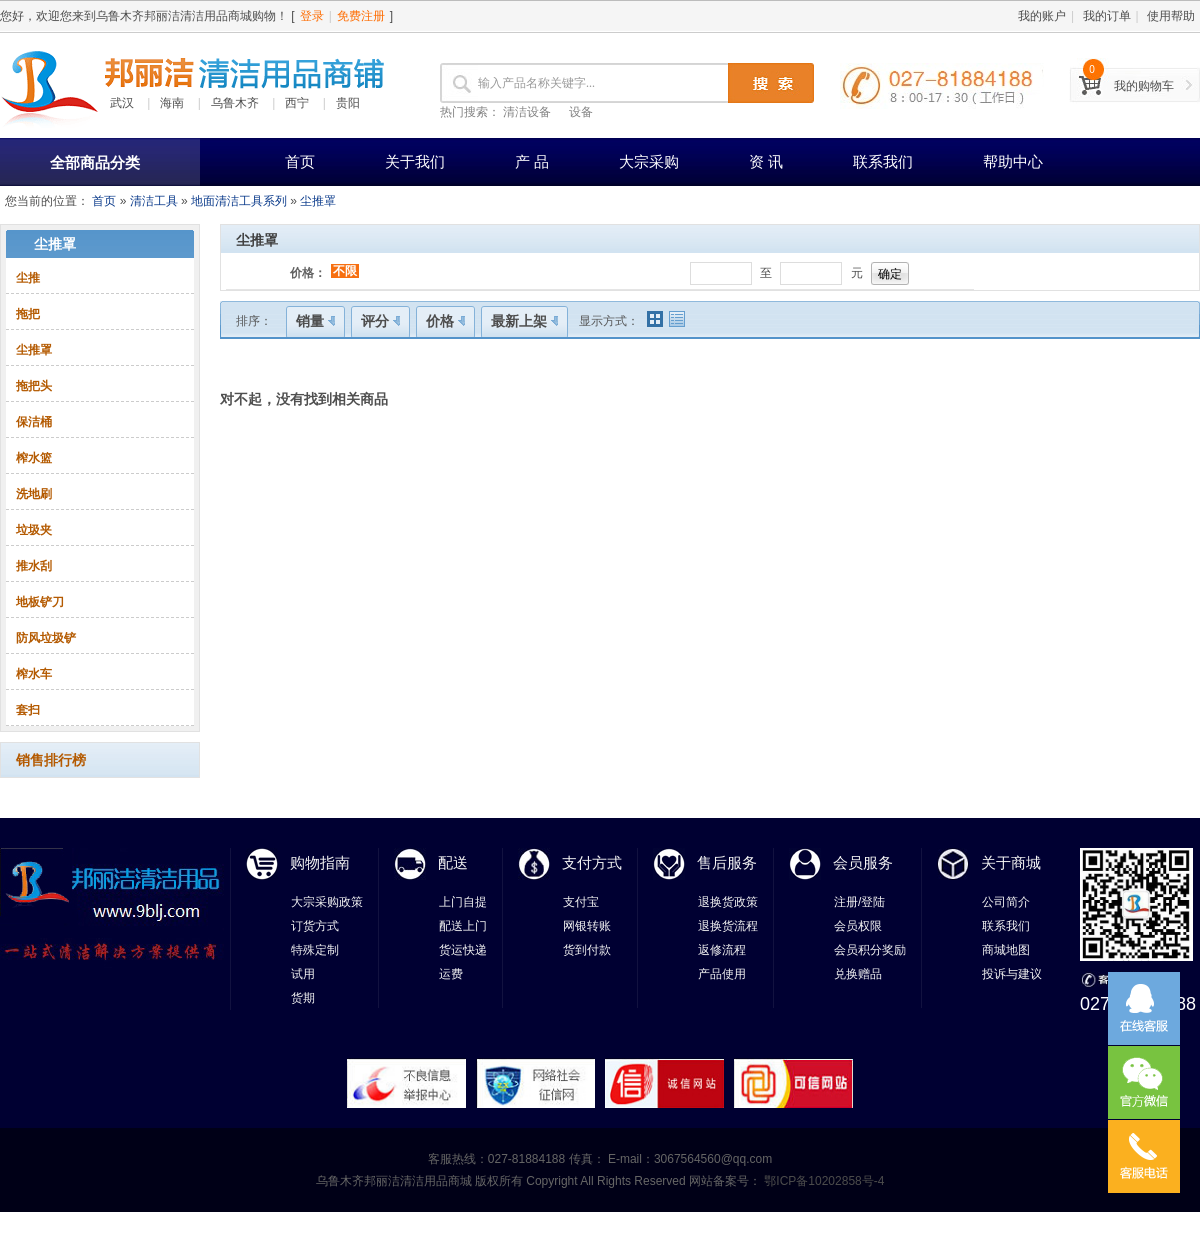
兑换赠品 (858, 974)
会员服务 (863, 862)
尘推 (28, 278)
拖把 (28, 314)
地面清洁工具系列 (239, 201)
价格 (445, 321)
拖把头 (34, 386)
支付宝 (581, 902)
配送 (453, 862)
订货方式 (315, 926)
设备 (581, 112)
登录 (312, 16)
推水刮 (34, 566)
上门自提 (463, 902)
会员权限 (858, 926)
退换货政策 (728, 902)
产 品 (532, 161)
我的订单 (1107, 16)
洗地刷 (34, 494)
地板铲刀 (40, 602)
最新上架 (524, 321)
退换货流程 (728, 926)
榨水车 (34, 674)
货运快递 (463, 950)
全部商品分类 (95, 162)
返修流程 (722, 950)
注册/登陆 (859, 902)
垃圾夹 (34, 530)
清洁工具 (154, 201)
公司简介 (1006, 902)
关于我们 (415, 161)
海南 (172, 103)
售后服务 (727, 862)
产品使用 (722, 974)
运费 (451, 974)
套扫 (28, 710)
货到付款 (587, 950)
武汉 (122, 103)
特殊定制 (315, 950)
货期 (303, 998)
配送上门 (463, 926)
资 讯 (766, 161)
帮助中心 (1013, 161)
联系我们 (883, 161)
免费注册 (361, 16)
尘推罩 (318, 201)
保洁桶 (34, 422)
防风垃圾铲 (46, 638)
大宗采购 (649, 161)
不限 (345, 271)
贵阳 (348, 103)
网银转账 (587, 926)
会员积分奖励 (870, 950)
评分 (380, 321)
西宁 (297, 103)
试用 (303, 974)
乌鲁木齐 (235, 103)
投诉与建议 (1012, 974)
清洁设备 (527, 112)
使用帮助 (1171, 16)
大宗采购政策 (327, 902)
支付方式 (592, 862)
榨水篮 (34, 458)
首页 (300, 161)
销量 (315, 321)
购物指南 (320, 862)
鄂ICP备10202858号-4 (822, 1181)
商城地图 (1006, 950)
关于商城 (1011, 862)
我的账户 (1042, 16)
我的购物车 (1144, 86)
